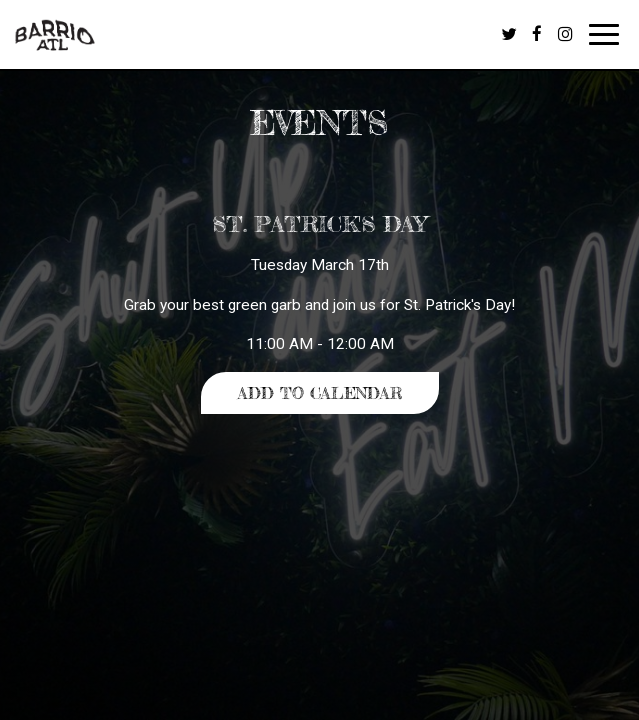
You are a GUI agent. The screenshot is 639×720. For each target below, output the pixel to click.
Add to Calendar (320, 393)
